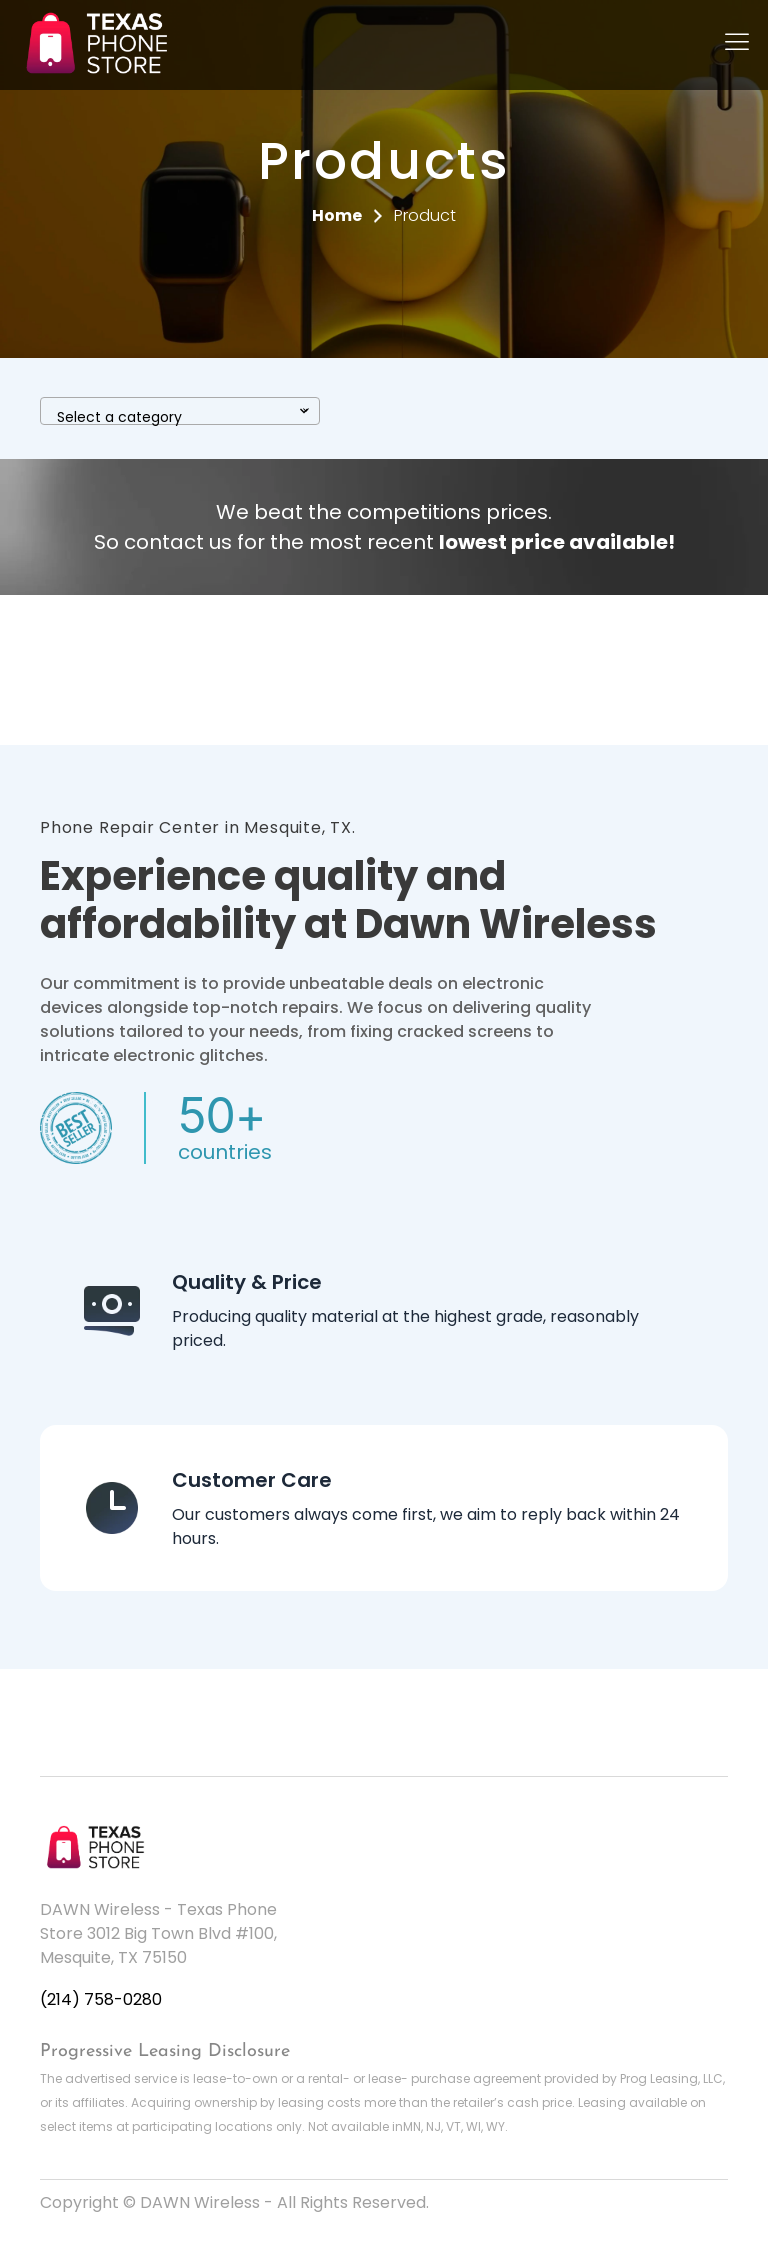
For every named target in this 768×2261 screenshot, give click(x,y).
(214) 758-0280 (101, 1999)
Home (337, 215)
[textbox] (180, 417)
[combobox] (180, 411)
